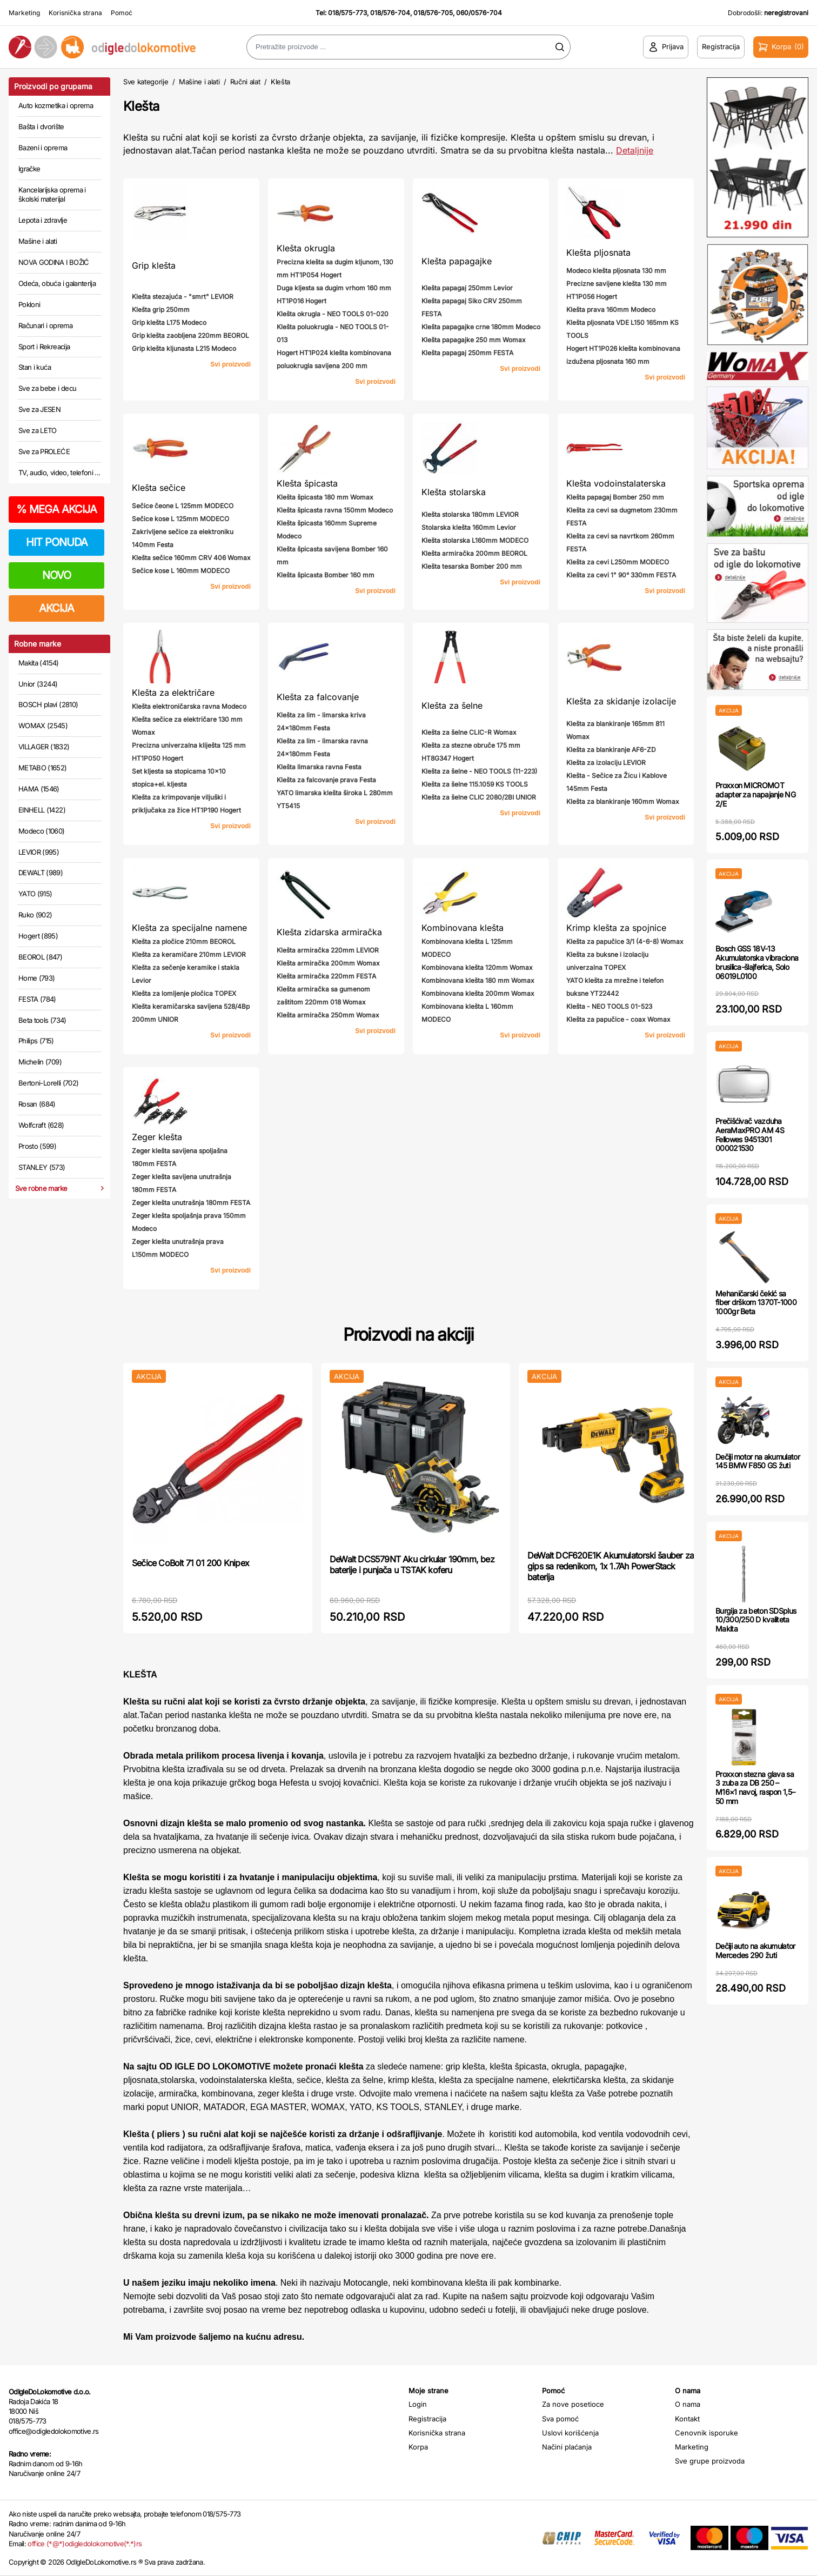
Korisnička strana (75, 13)
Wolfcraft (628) (41, 1125)
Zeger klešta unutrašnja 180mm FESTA (191, 1203)
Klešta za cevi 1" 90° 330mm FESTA (621, 575)
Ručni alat (245, 81)
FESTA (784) (37, 999)
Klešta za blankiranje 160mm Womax (622, 801)
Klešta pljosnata (598, 252)
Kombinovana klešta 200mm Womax (477, 993)
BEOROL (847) (40, 957)
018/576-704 (390, 13)
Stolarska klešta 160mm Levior (468, 527)
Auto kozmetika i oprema (55, 105)
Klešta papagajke (456, 261)
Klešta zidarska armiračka (329, 932)
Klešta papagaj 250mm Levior (467, 288)
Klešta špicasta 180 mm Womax (325, 497)
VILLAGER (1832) (43, 746)
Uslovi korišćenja (570, 2432)
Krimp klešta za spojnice (616, 927)
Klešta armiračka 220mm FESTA (326, 976)
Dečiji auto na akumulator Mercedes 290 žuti (755, 1950)
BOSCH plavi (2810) (48, 704)
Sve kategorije (145, 81)
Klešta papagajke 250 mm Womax (473, 340)
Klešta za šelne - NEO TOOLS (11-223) (479, 771)
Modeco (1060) (41, 831)
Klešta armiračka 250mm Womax (328, 1015)
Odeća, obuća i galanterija (57, 283)
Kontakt (687, 2418)
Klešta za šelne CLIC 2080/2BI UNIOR (478, 797)
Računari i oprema (45, 325)
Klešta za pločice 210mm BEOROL (184, 941)
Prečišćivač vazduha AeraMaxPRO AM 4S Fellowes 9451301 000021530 (749, 1134)
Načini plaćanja (567, 2446)
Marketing (24, 13)
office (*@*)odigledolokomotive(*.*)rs (85, 2543)
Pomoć (121, 13)
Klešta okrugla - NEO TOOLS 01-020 (333, 314)
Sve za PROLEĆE (44, 451)
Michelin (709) (40, 1061)
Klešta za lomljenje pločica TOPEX (184, 993)
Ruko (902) (35, 914)
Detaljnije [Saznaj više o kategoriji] (634, 150)
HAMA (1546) (38, 788)
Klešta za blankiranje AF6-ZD (611, 749)
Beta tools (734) (42, 1020)
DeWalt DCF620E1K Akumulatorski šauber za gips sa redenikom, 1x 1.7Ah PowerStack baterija (610, 1566)
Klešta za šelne (452, 705)
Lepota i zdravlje (42, 220)
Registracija (427, 2418)
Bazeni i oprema (42, 147)
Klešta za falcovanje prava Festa (326, 780)
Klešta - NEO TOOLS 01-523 (609, 1006)
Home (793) (36, 978)
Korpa (418, 2446)
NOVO (56, 575)
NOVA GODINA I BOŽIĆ (53, 262)
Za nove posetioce (573, 2404)
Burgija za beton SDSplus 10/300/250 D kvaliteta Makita (755, 1620)
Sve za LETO (37, 430)
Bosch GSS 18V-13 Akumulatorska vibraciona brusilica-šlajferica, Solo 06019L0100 (756, 962)
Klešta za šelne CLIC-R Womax (469, 732)
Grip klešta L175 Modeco (169, 322)
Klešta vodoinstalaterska (616, 483)
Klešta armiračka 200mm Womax (328, 963)
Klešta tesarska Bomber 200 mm (471, 566)
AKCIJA (56, 608)
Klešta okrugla (306, 248)
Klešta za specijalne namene (189, 927)
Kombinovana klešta (462, 927)
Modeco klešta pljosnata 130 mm (616, 271)
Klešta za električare (173, 692)
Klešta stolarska (453, 492)
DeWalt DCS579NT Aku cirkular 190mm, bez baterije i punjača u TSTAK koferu (412, 1564)
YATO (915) (35, 893)
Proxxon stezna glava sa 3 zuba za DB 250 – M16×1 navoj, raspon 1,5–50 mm (755, 1787)
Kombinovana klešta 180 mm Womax (477, 980)
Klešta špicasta (307, 483)
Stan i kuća (34, 367)
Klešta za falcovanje (318, 696)
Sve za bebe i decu (47, 388)
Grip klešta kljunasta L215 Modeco (184, 348)
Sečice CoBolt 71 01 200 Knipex (190, 1562)
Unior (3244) (37, 684)
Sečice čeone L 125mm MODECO (182, 506)
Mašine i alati (37, 241)
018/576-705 (433, 13)
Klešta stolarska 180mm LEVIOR (470, 514)
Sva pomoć (560, 2418)
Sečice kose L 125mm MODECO (180, 519)
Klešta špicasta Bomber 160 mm (325, 575)
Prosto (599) (37, 1146)
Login (417, 2404)
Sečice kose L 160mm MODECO (181, 571)
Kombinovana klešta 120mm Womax (477, 967)
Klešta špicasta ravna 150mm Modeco (335, 510)
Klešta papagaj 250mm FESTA (467, 353)
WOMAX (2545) (43, 725)
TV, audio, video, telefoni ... (59, 472)
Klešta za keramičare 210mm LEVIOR (189, 954)
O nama (687, 2404)
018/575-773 (347, 13)
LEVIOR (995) (38, 852)
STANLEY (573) (41, 1167)
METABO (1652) (42, 767)
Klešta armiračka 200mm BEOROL (474, 553)
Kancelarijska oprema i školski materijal (52, 194)
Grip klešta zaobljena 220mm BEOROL (190, 335)
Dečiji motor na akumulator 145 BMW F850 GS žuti (757, 1461)
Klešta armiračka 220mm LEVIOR (328, 950)
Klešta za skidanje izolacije (621, 701)
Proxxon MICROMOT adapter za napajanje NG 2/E (755, 794)
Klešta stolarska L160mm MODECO (474, 540)
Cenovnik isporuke (706, 2432)
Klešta (280, 81)
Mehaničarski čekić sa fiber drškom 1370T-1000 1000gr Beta (755, 1302)
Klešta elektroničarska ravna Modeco (189, 706)
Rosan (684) (37, 1104)
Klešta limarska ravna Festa (319, 767)
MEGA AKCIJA (56, 509)
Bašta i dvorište (41, 126)
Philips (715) (36, 1040)
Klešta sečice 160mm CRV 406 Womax (191, 558)
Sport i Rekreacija (44, 346)
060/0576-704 (479, 13)
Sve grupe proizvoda (710, 2461)
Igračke (29, 168)
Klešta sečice (158, 487)
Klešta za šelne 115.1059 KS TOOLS (474, 784)
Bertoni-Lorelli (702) (48, 1083)
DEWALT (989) (40, 872)
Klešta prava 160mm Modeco (610, 309)
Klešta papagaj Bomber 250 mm (615, 497)
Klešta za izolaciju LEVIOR (606, 762)
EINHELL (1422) (41, 810)
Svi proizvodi (230, 364)
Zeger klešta (157, 1136)
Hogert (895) (38, 935)
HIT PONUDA (57, 542)
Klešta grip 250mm (161, 309)
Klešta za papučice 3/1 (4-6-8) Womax (625, 941)
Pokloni (29, 304)
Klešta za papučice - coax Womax (618, 1019)
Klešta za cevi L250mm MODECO (617, 562)
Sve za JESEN (39, 409)
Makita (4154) (38, 662)
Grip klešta (154, 265)
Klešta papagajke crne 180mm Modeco (480, 327)
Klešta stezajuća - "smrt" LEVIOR (182, 296)
